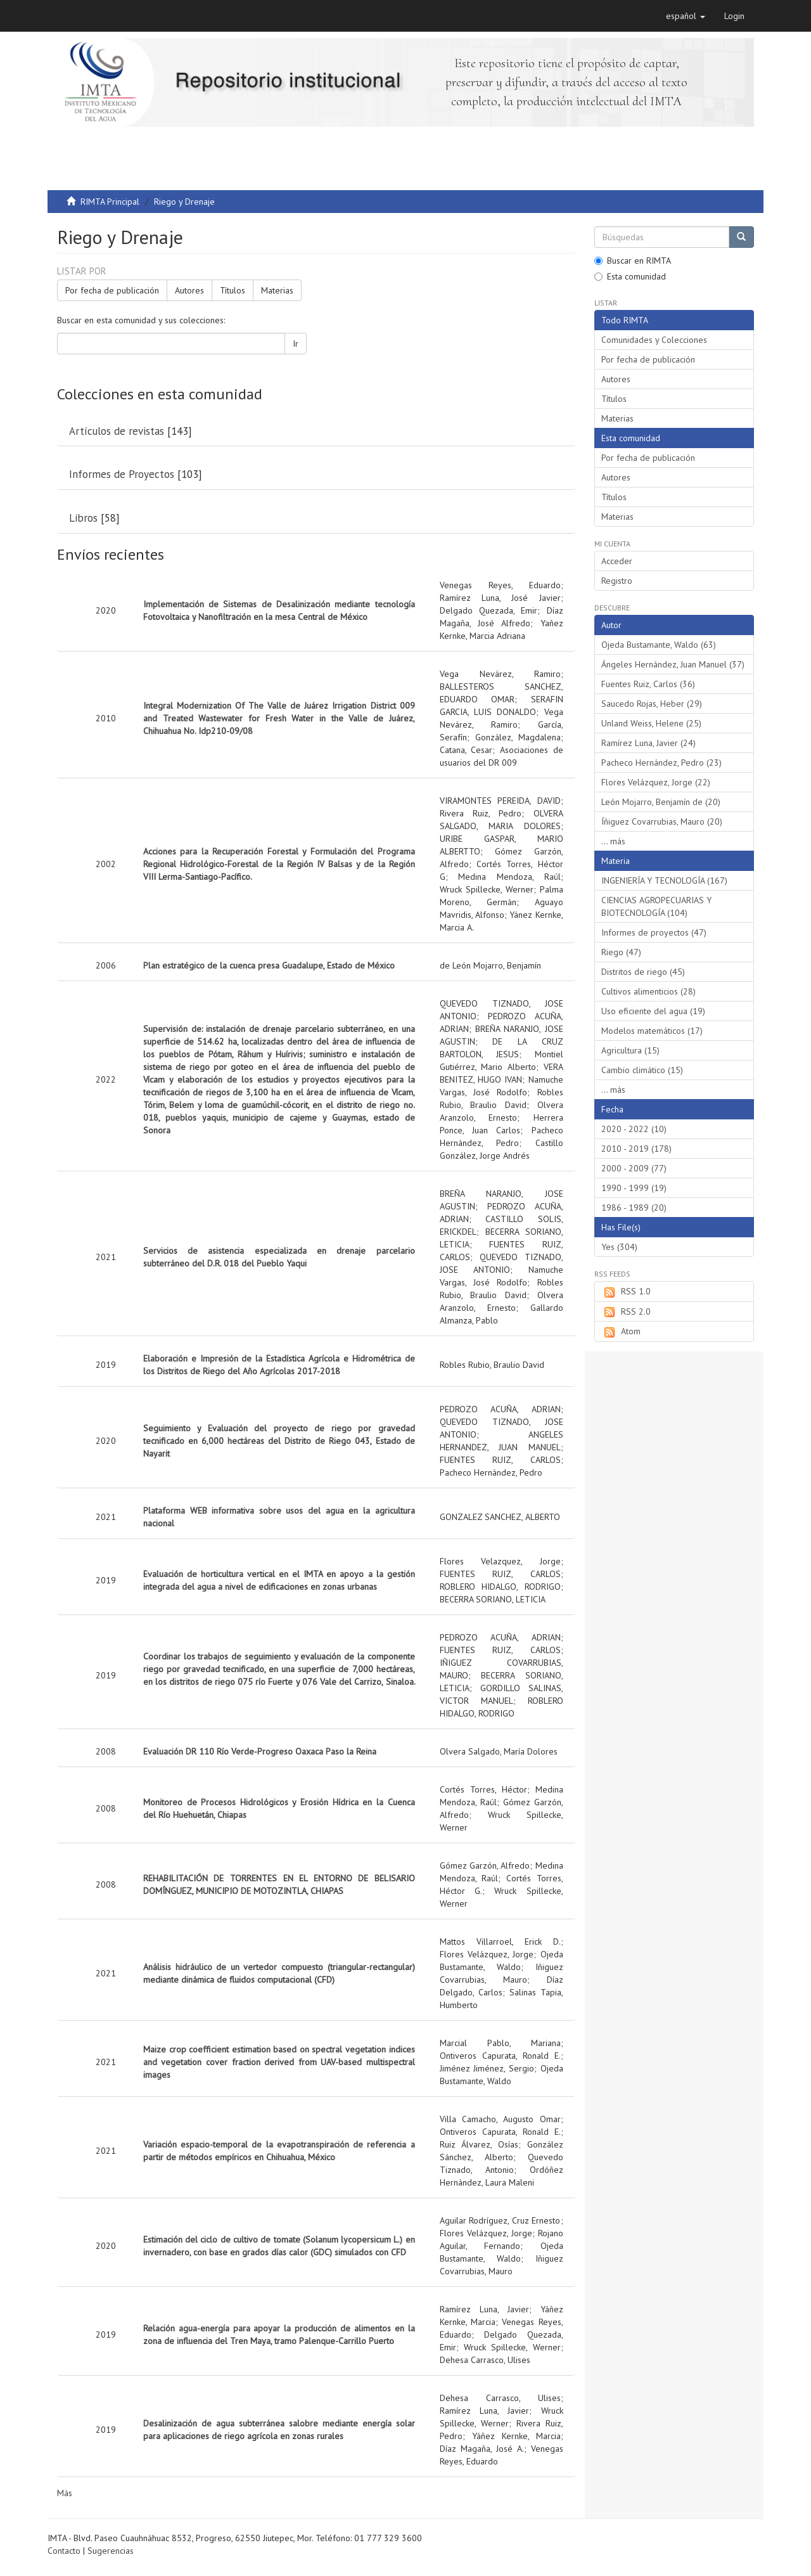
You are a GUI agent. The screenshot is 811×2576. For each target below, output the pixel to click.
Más (64, 2493)
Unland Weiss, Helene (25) (651, 723)
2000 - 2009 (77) (634, 1168)
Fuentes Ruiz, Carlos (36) (648, 684)
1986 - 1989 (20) (634, 1207)
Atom (621, 1331)
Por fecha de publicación (112, 290)
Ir (295, 343)
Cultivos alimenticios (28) (648, 991)
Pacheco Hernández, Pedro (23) (661, 762)
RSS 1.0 (626, 1291)
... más (613, 841)
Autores (189, 290)
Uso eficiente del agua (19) (653, 1011)
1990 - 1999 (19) (634, 1188)
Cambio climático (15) (642, 1070)
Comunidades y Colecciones (654, 339)
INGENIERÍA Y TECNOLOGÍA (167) (664, 880)
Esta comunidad (630, 276)
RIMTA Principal (109, 201)
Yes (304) (619, 1247)
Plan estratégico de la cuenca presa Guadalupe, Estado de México (269, 965)
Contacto (64, 2550)
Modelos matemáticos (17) (652, 1030)
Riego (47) (621, 952)
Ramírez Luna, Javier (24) (648, 743)
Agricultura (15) (630, 1050)
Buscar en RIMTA (632, 260)
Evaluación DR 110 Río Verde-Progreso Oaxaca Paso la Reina (259, 1751)
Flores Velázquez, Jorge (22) (655, 782)
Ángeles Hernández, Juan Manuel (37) (672, 664)
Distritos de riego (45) (643, 971)
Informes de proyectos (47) (653, 932)
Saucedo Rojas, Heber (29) (651, 703)
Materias (277, 290)
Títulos (232, 290)
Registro (616, 580)
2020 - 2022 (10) (634, 1129)
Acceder (616, 561)
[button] (685, 16)
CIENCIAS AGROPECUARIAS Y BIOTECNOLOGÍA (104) (656, 906)
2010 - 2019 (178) (636, 1148)
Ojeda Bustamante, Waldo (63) (658, 644)
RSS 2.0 (626, 1312)
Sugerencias (110, 2550)
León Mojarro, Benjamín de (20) (660, 802)
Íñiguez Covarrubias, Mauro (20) (661, 821)
